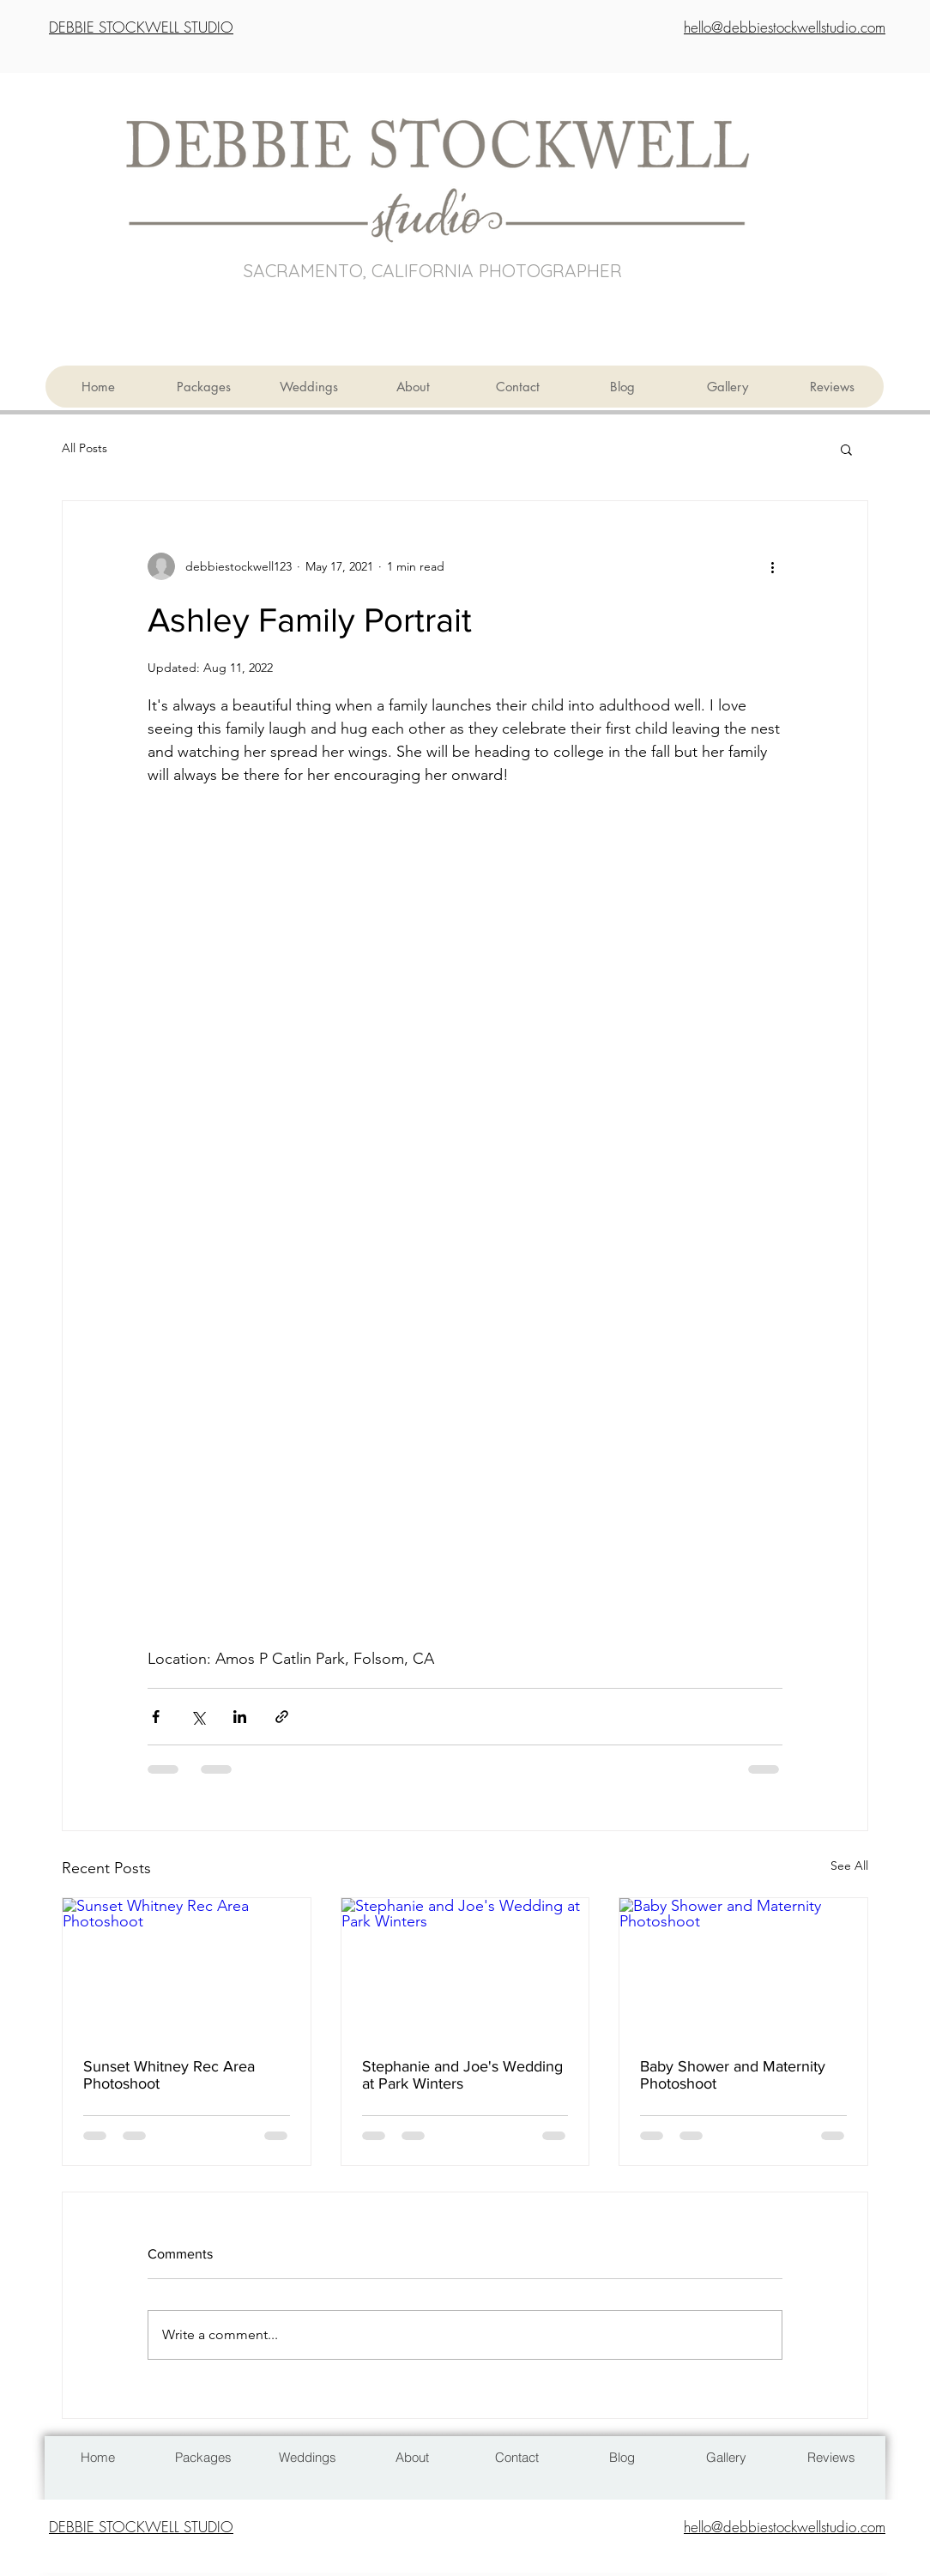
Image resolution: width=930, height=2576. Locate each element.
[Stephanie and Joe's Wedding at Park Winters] (465, 1967)
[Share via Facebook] (156, 1716)
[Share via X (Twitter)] (198, 1716)
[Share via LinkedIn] (240, 1716)
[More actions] (772, 566)
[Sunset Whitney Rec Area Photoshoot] (187, 1967)
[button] (846, 449)
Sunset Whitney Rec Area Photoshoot (169, 2075)
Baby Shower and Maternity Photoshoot (732, 2075)
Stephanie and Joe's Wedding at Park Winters (462, 2075)
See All (849, 1865)
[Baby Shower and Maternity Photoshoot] (743, 1967)
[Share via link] (282, 1716)
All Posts (84, 448)
